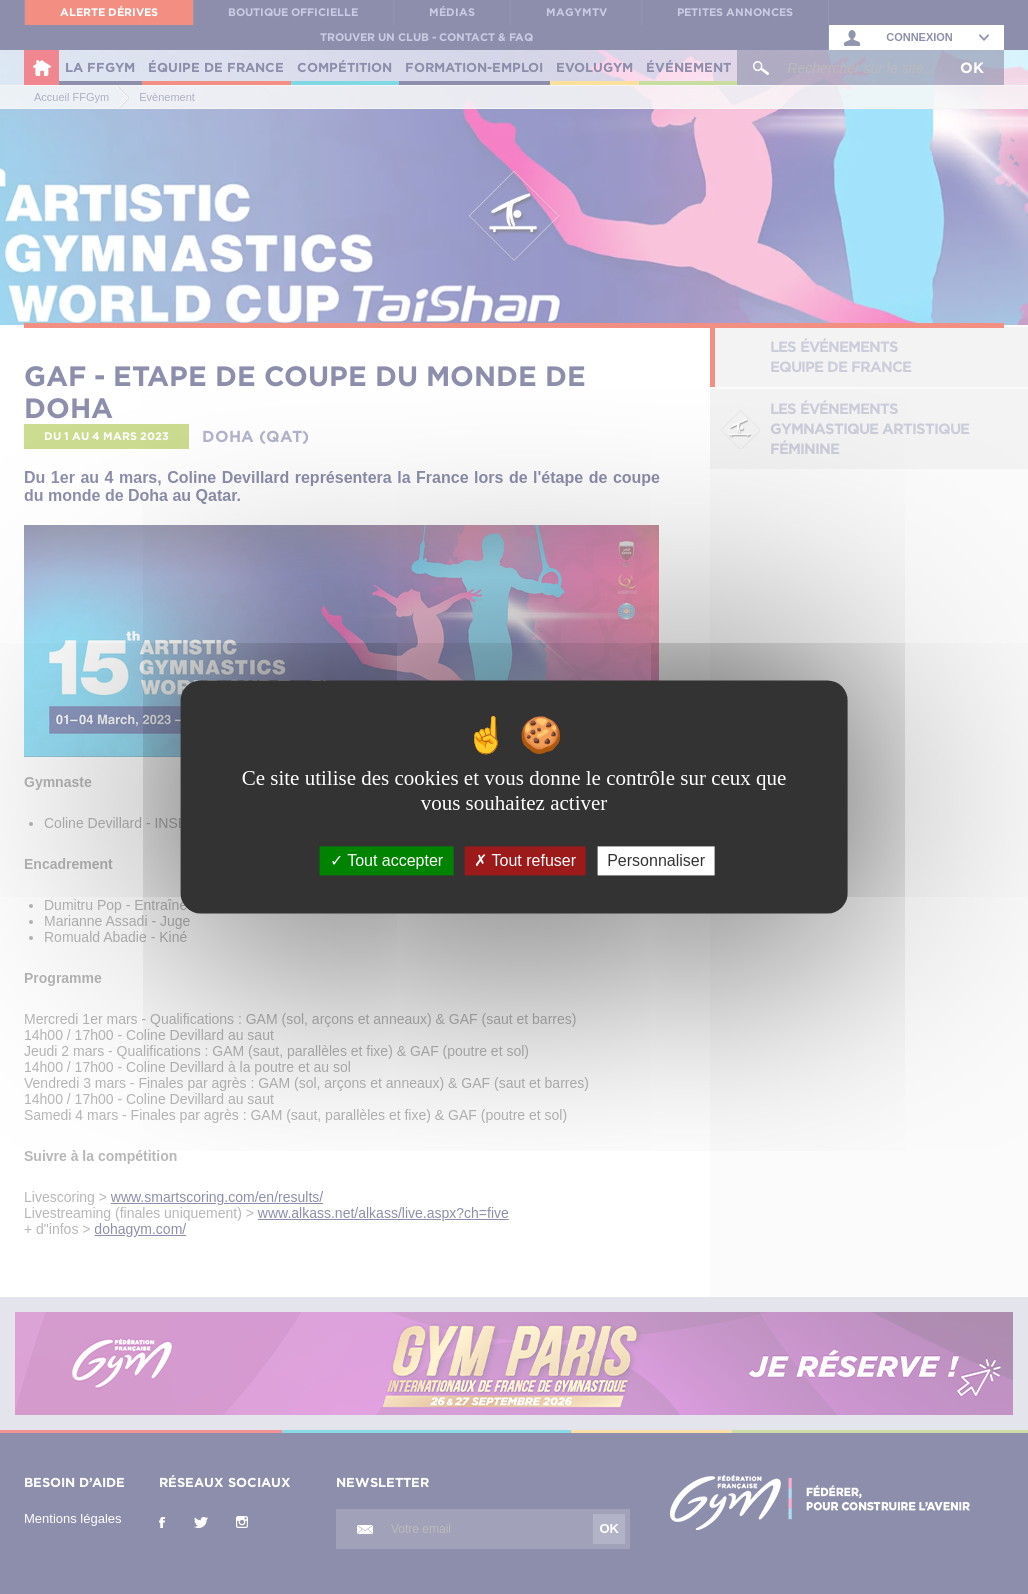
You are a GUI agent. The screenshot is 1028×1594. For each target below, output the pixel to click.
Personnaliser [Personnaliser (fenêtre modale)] (656, 860)
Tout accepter (386, 860)
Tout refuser (525, 860)
